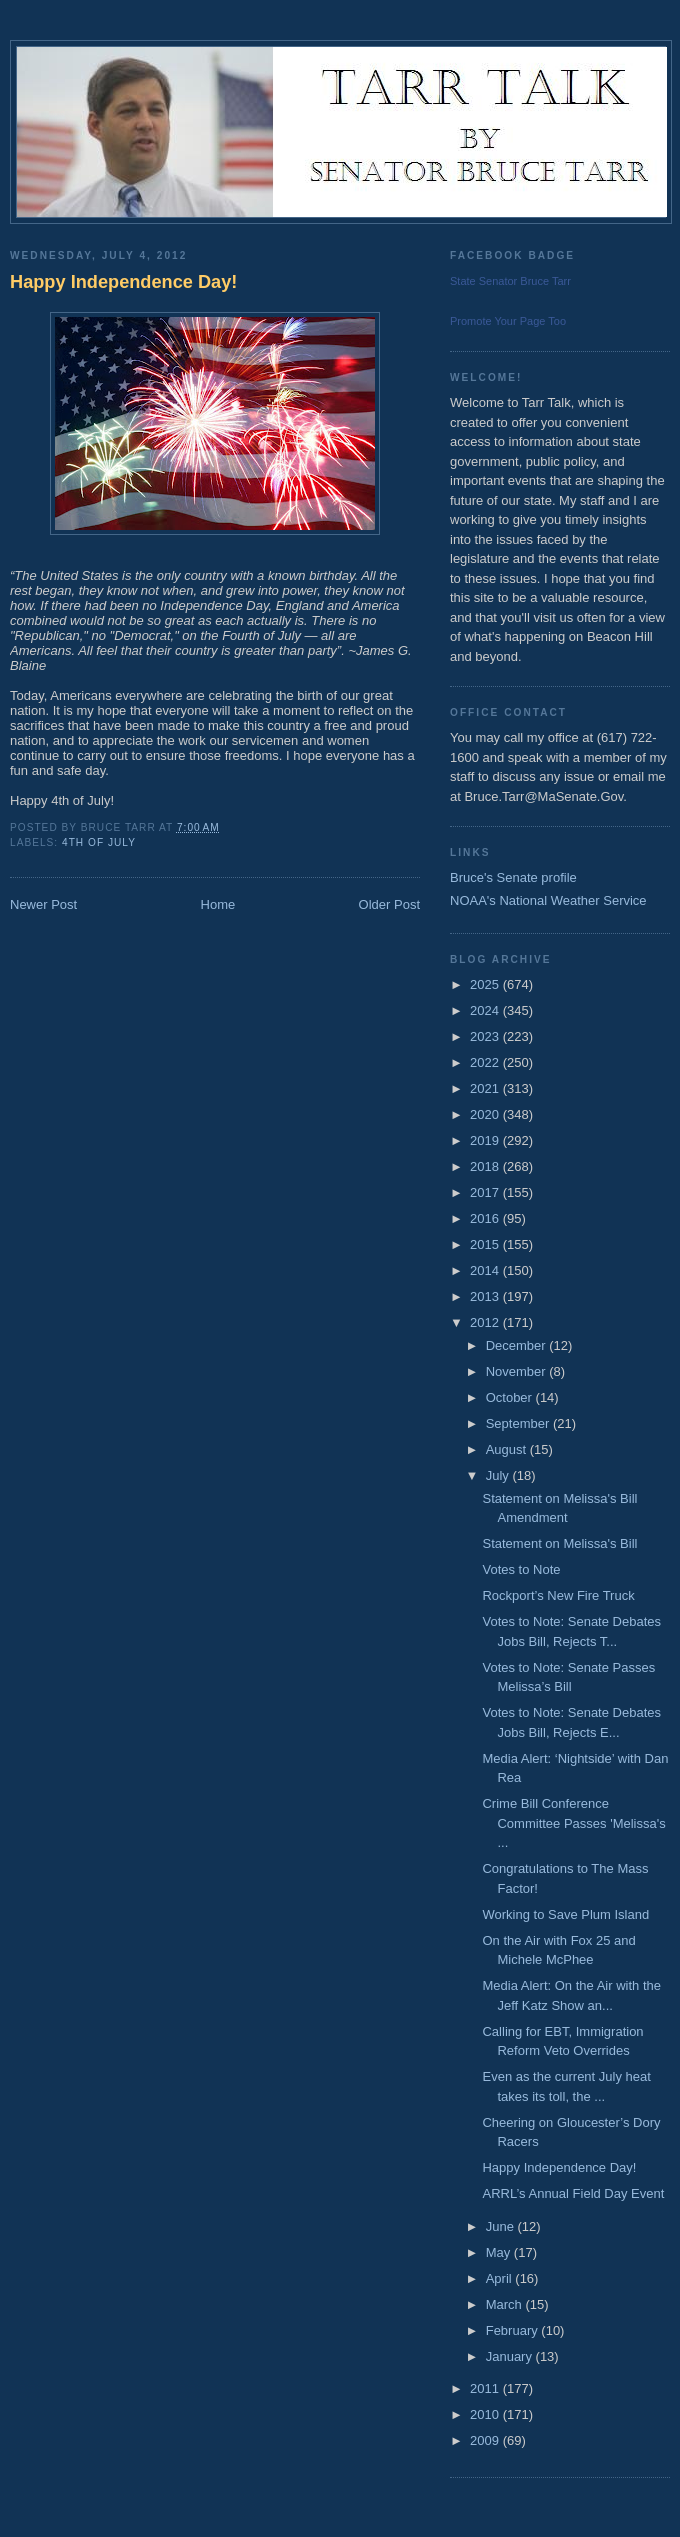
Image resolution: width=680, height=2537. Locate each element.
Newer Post (43, 904)
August (508, 1449)
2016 (486, 1218)
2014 (486, 1270)
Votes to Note (521, 1569)
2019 (486, 1140)
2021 (486, 1088)
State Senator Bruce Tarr (510, 281)
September (519, 1423)
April (501, 2278)
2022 (486, 1062)
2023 (486, 1036)
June (502, 2226)
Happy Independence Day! (123, 282)
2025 (486, 984)
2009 (486, 2440)
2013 (486, 1296)
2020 (486, 1114)
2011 (486, 2388)
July (499, 1475)
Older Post (389, 904)
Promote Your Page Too (508, 321)
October (511, 1397)
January (511, 2356)
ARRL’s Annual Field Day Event (573, 2193)
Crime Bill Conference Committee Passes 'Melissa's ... (573, 1823)
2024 (486, 1010)
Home (218, 904)
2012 (486, 1322)
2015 (486, 1244)
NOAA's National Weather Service (548, 900)
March (506, 2304)
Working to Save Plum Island (565, 1914)
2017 (486, 1192)
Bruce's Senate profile (513, 877)
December (518, 1345)
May (500, 2252)
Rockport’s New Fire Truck (558, 1595)
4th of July (99, 842)
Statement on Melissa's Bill (559, 1543)
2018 (486, 1166)
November (518, 1371)
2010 (486, 2414)
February (514, 2330)
